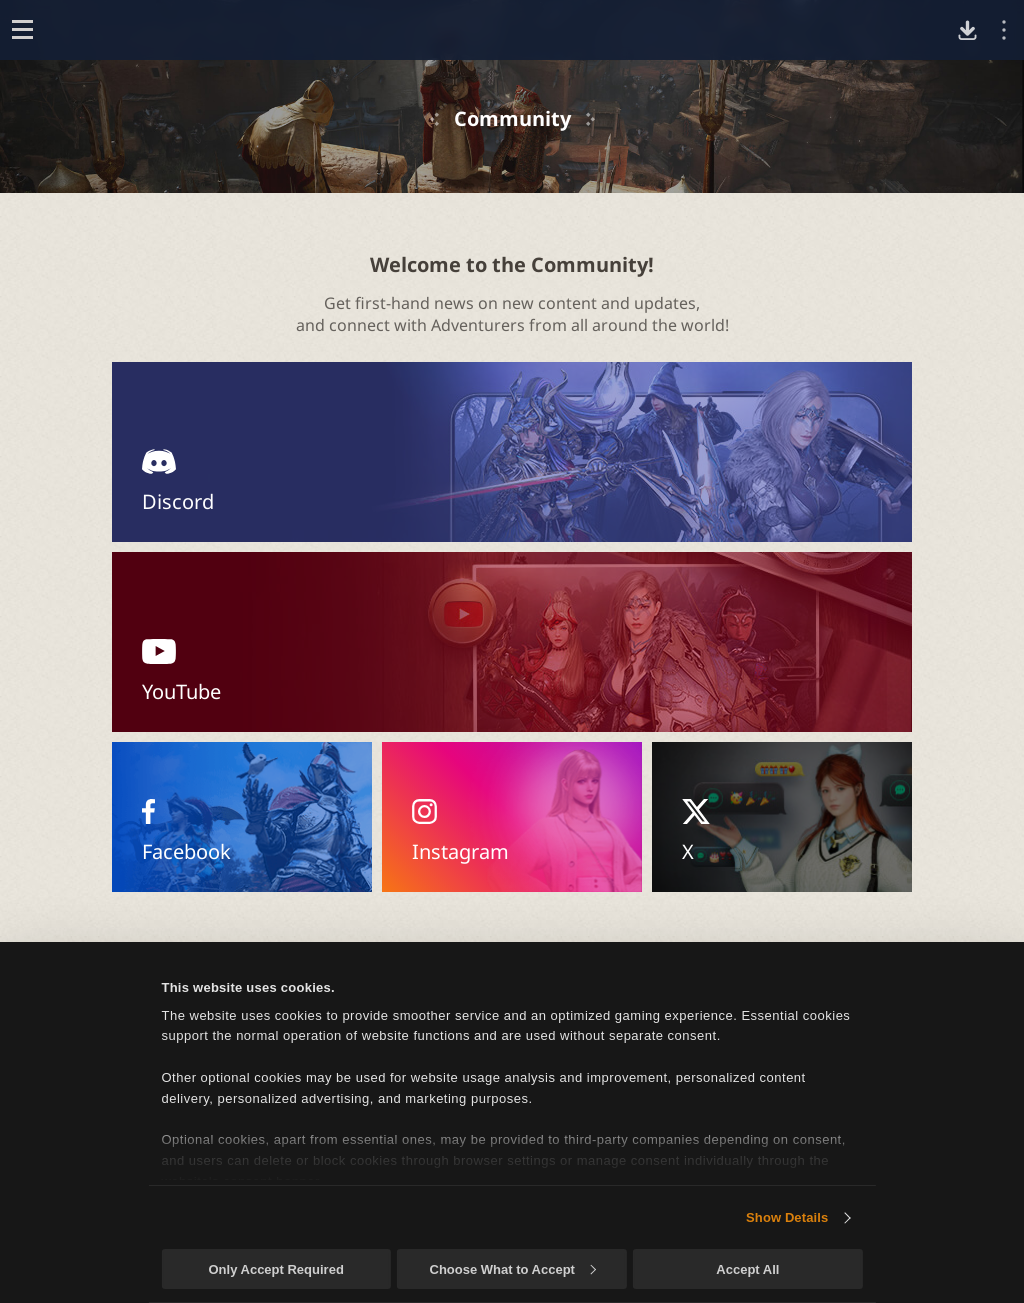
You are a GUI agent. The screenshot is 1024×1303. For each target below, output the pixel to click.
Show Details (787, 1217)
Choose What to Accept (513, 1269)
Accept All (747, 1269)
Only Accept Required (275, 1269)
